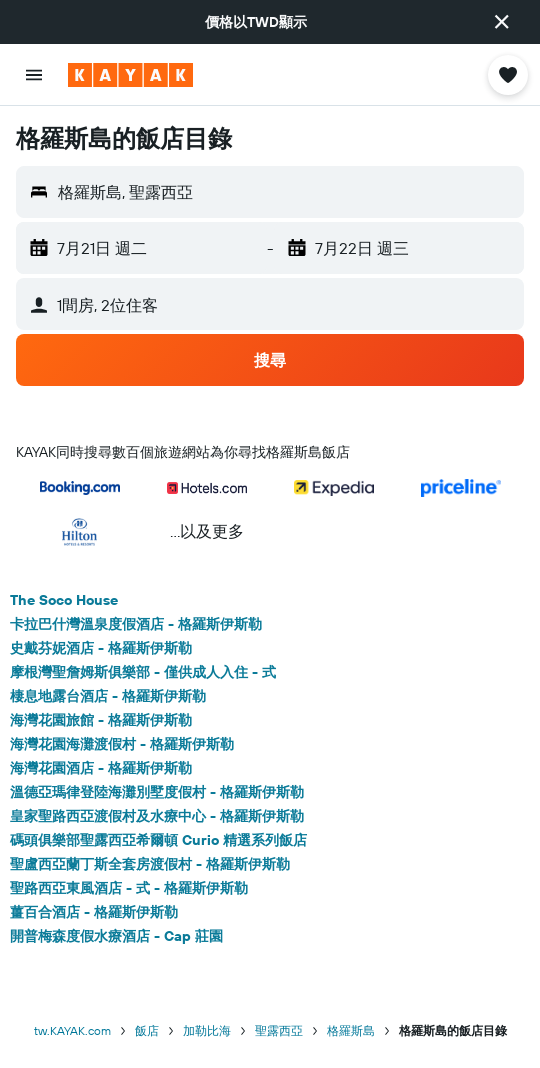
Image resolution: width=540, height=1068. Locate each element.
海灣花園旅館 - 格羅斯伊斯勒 (101, 720)
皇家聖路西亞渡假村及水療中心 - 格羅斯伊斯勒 (157, 816)
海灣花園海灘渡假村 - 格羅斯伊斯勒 (122, 744)
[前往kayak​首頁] (130, 75)
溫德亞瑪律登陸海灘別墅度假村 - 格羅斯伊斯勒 (157, 792)
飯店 (147, 1030)
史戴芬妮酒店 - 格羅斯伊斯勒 (101, 648)
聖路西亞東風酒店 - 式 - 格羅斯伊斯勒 (129, 888)
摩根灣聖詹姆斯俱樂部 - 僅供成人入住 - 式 (143, 672)
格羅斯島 (351, 1030)
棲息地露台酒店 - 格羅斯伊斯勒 (108, 696)
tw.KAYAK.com (72, 1030)
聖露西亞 (279, 1030)
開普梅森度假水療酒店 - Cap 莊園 (116, 936)
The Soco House (64, 600)
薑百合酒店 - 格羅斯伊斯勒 (94, 912)
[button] (502, 22)
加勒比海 (207, 1030)
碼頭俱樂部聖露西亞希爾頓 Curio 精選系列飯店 (158, 840)
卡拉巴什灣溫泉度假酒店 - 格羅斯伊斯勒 (136, 624)
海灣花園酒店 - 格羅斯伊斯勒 (101, 768)
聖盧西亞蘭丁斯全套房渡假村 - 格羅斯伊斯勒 (150, 864)
